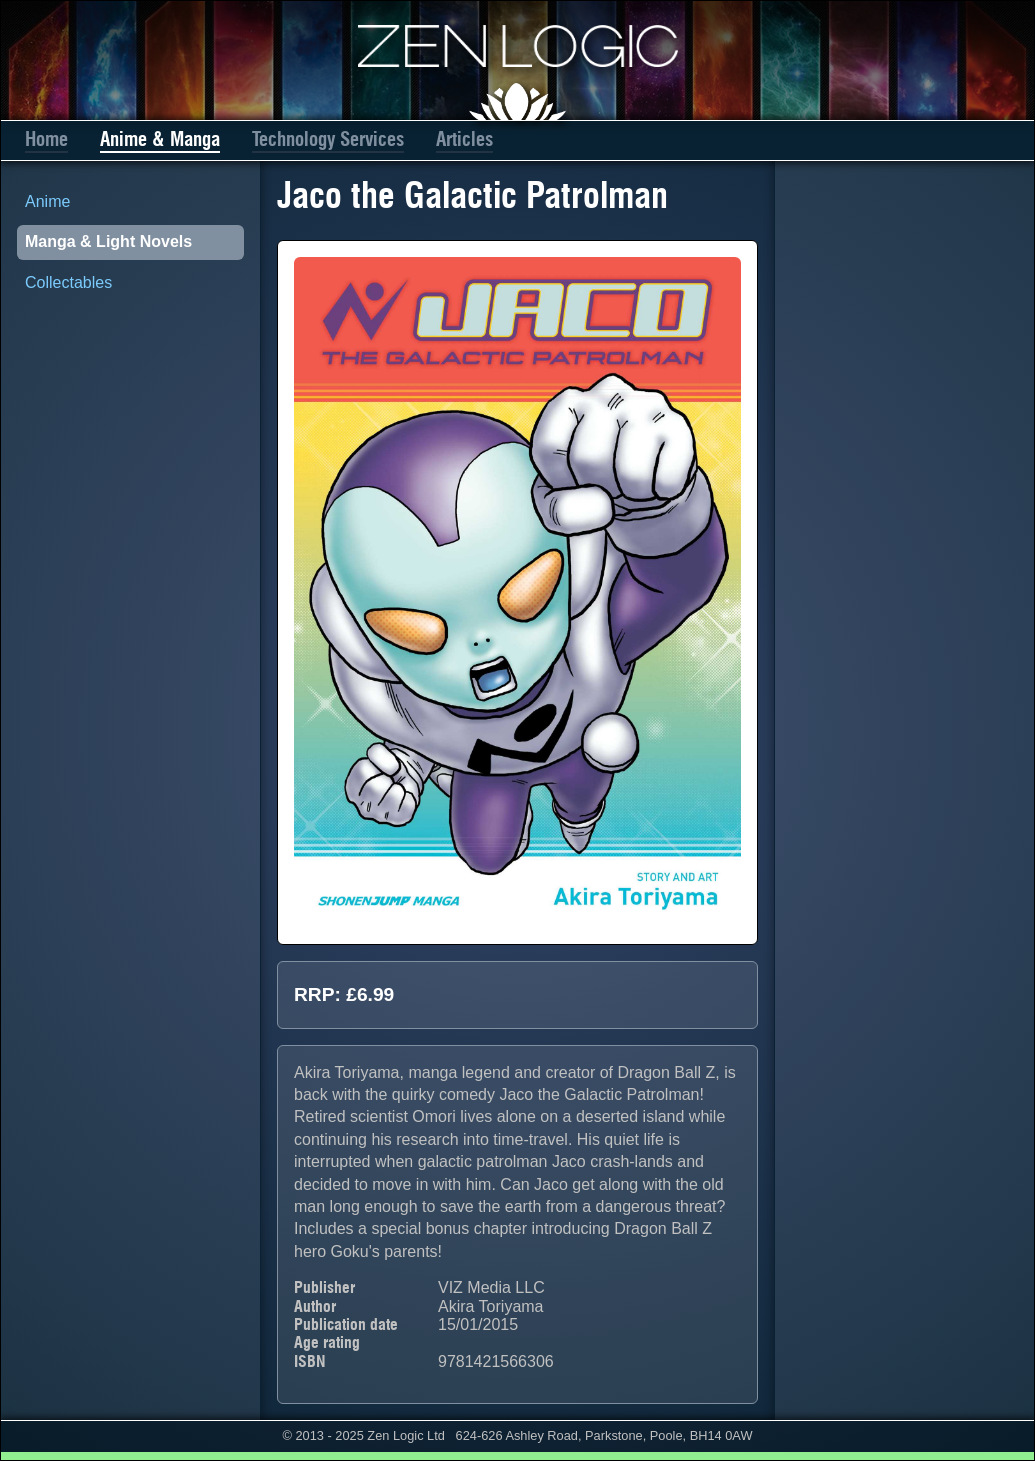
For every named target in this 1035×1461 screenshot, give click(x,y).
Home (46, 139)
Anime (47, 201)
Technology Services (328, 139)
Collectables (68, 282)
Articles (464, 139)
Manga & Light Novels (108, 241)
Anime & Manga (160, 139)
